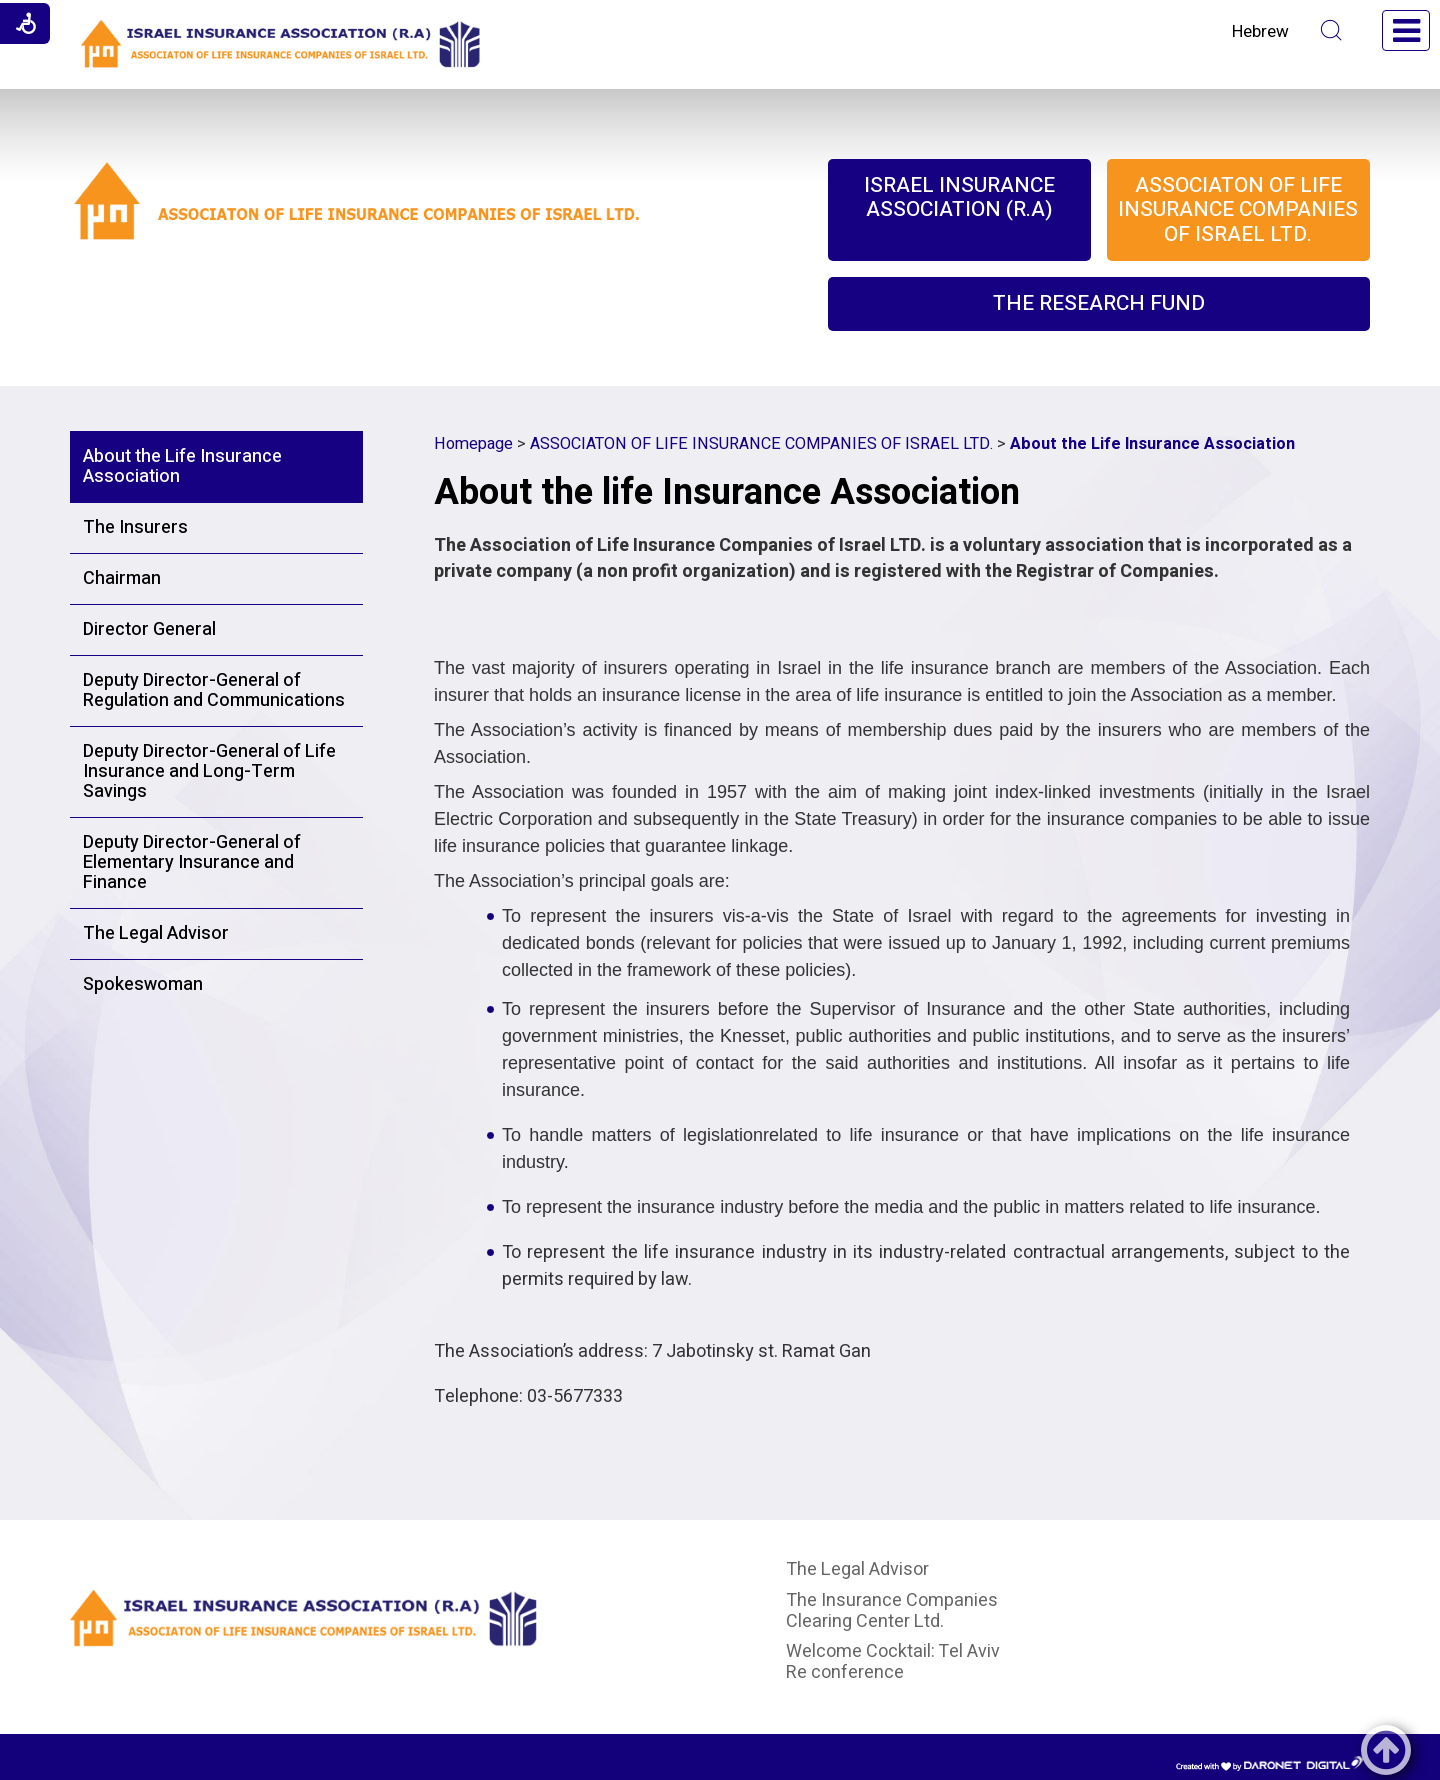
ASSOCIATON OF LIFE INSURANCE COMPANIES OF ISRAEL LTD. (761, 444)
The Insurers (135, 527)
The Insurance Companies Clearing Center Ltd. (892, 1611)
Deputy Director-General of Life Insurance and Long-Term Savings (209, 771)
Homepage (473, 444)
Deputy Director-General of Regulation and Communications (214, 690)
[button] (1331, 30)
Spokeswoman (143, 984)
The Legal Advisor (156, 933)
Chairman (122, 578)
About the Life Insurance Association (182, 466)
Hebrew (1260, 31)
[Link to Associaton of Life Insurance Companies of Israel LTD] (357, 229)
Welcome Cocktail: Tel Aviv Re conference (893, 1662)
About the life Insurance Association (727, 492)
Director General (149, 629)
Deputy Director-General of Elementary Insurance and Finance (192, 862)
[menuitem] (959, 210)
